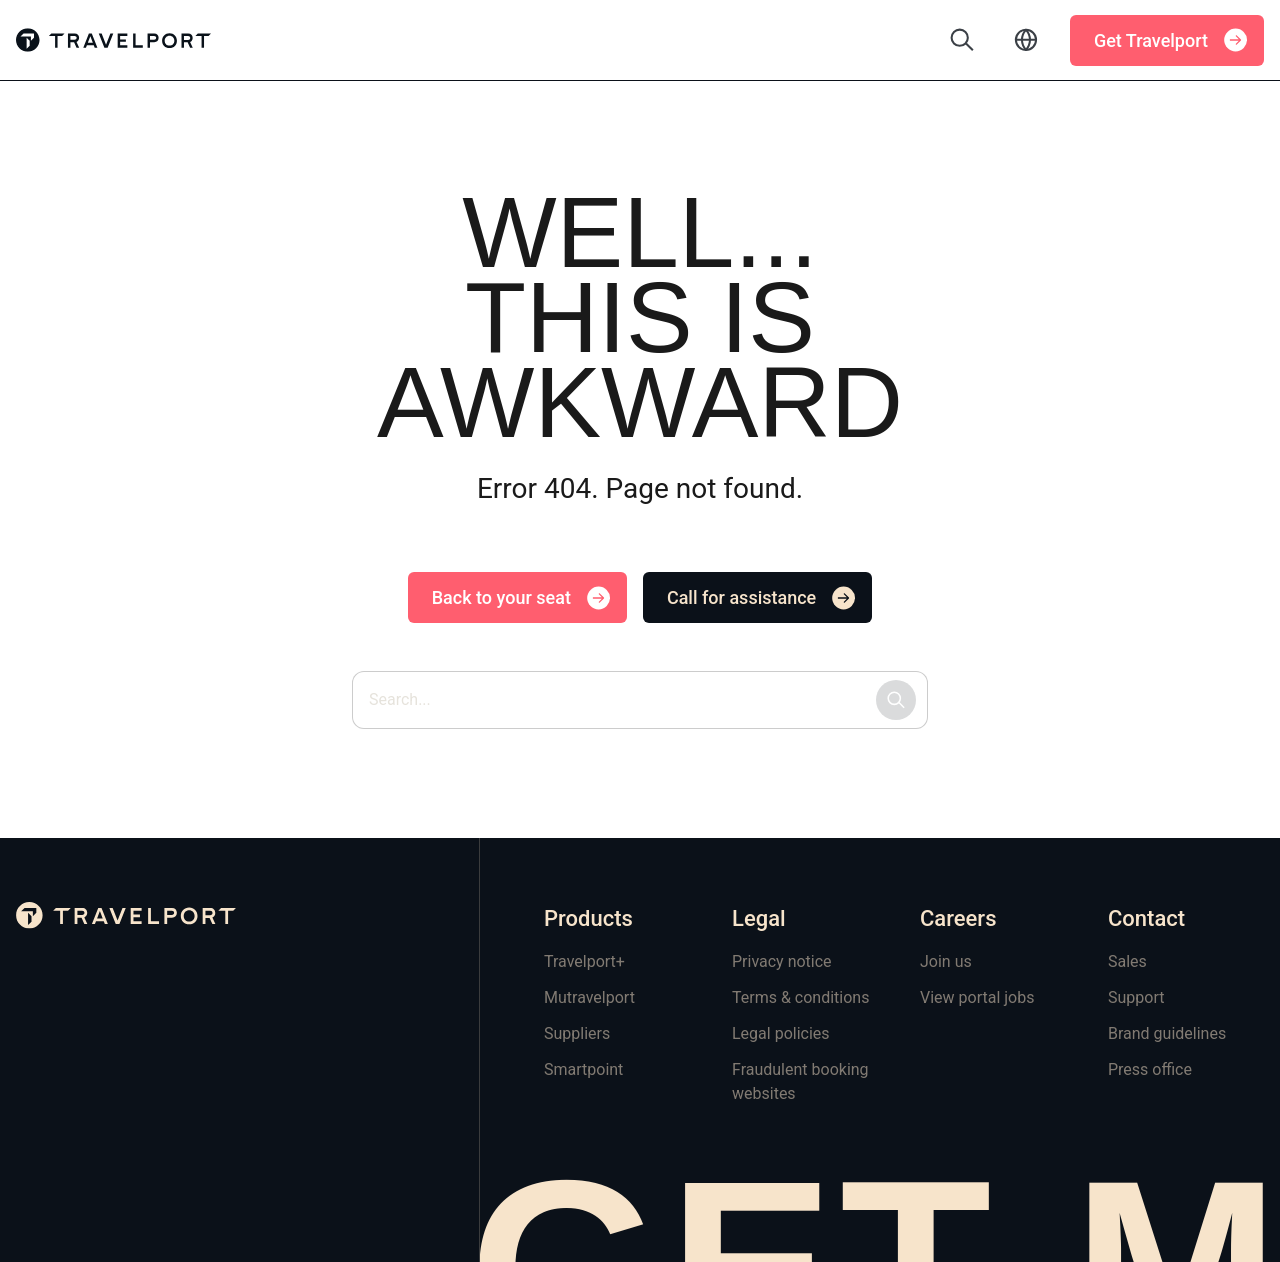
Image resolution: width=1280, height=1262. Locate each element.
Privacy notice (782, 961)
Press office (1150, 1069)
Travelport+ (584, 961)
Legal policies (781, 1033)
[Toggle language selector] (1026, 40)
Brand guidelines (1167, 1033)
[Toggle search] (962, 40)
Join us (946, 961)
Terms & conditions (800, 997)
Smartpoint (583, 1069)
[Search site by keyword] (640, 700)
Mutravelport (589, 997)
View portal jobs (977, 997)
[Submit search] (896, 700)
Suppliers (577, 1033)
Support (1136, 997)
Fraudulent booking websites (800, 1081)
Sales (1127, 961)
